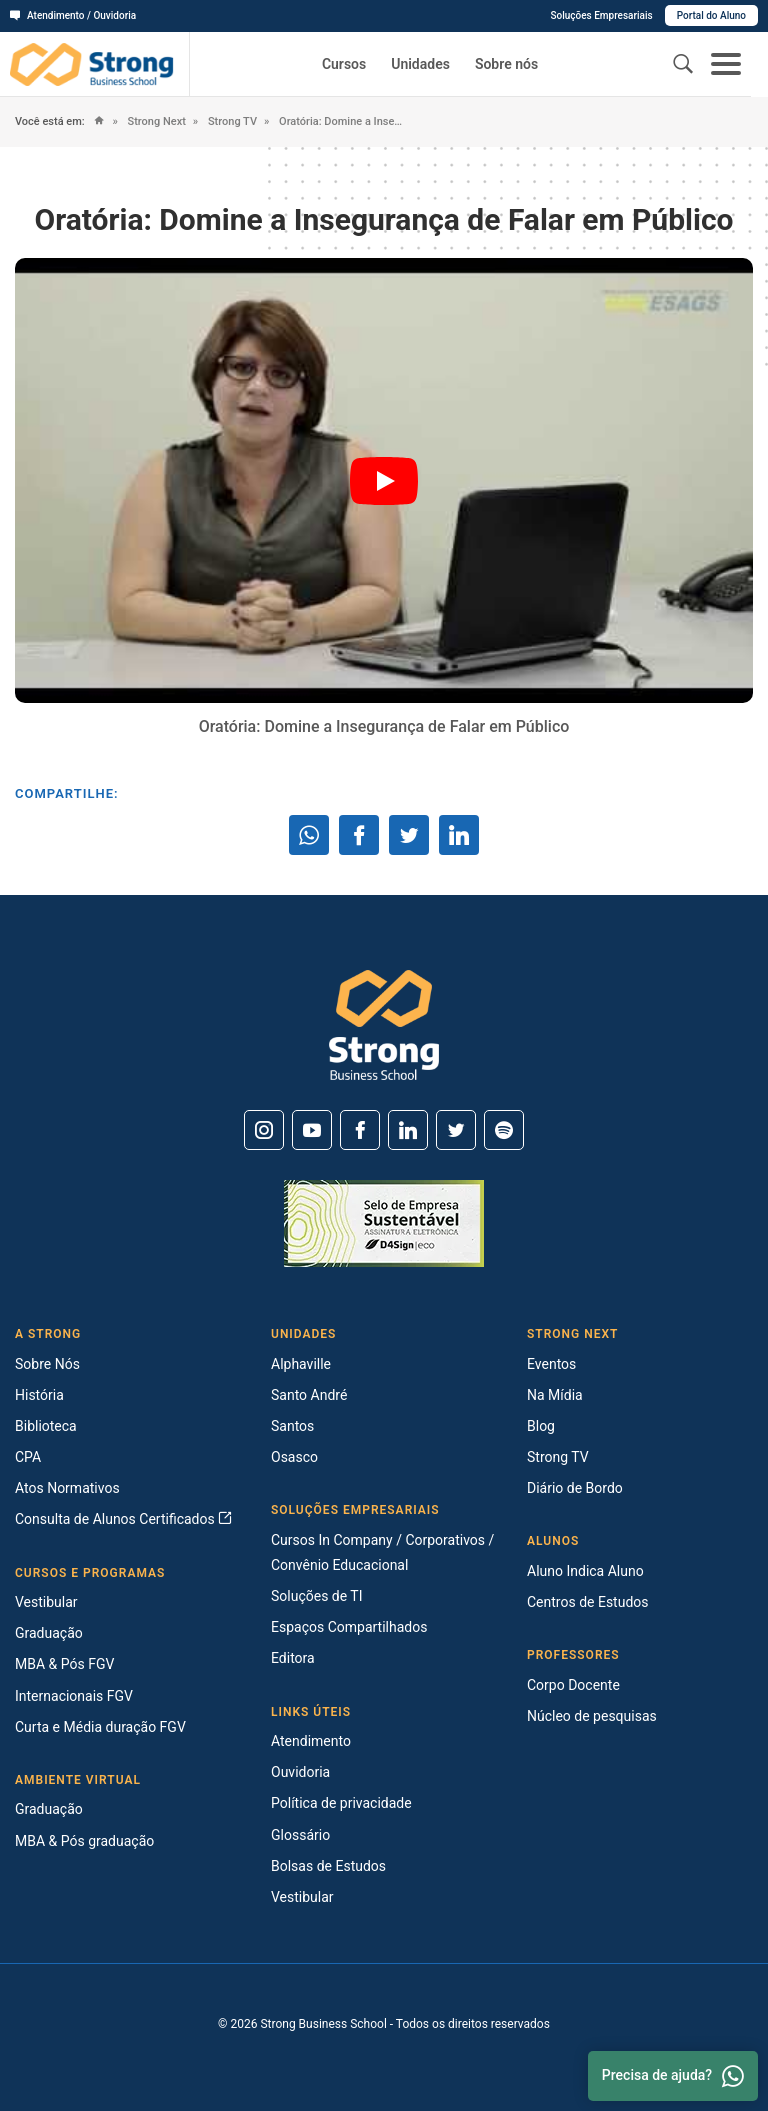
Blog (541, 1426)
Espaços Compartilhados (349, 1627)
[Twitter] (456, 1130)
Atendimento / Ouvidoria (73, 15)
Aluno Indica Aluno (585, 1571)
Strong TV (231, 121)
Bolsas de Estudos (328, 1866)
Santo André (309, 1395)
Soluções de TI (317, 1596)
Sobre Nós (47, 1364)
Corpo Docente (573, 1685)
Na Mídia (555, 1395)
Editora (293, 1658)
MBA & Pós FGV (64, 1664)
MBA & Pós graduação (84, 1841)
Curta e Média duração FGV (100, 1727)
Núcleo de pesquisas (592, 1716)
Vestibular (46, 1602)
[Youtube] (312, 1130)
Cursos (344, 64)
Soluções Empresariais (601, 15)
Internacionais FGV (74, 1696)
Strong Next (155, 121)
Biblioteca (46, 1426)
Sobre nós (506, 64)
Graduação (49, 1633)
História (39, 1395)
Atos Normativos (67, 1488)
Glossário (300, 1835)
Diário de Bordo (575, 1488)
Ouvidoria (300, 1772)
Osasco (294, 1457)
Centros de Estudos (588, 1602)
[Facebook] (360, 1130)
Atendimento (311, 1741)
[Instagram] (264, 1130)
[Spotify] (504, 1130)
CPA (28, 1457)
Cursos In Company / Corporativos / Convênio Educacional (382, 1552)
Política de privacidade (341, 1803)
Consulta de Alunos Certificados (123, 1519)
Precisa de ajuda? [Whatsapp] (673, 2076)
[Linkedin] (408, 1130)
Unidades (420, 64)
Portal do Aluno (711, 15)
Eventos (551, 1364)
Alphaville (301, 1364)
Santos (292, 1426)
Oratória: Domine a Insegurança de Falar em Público (341, 121)
